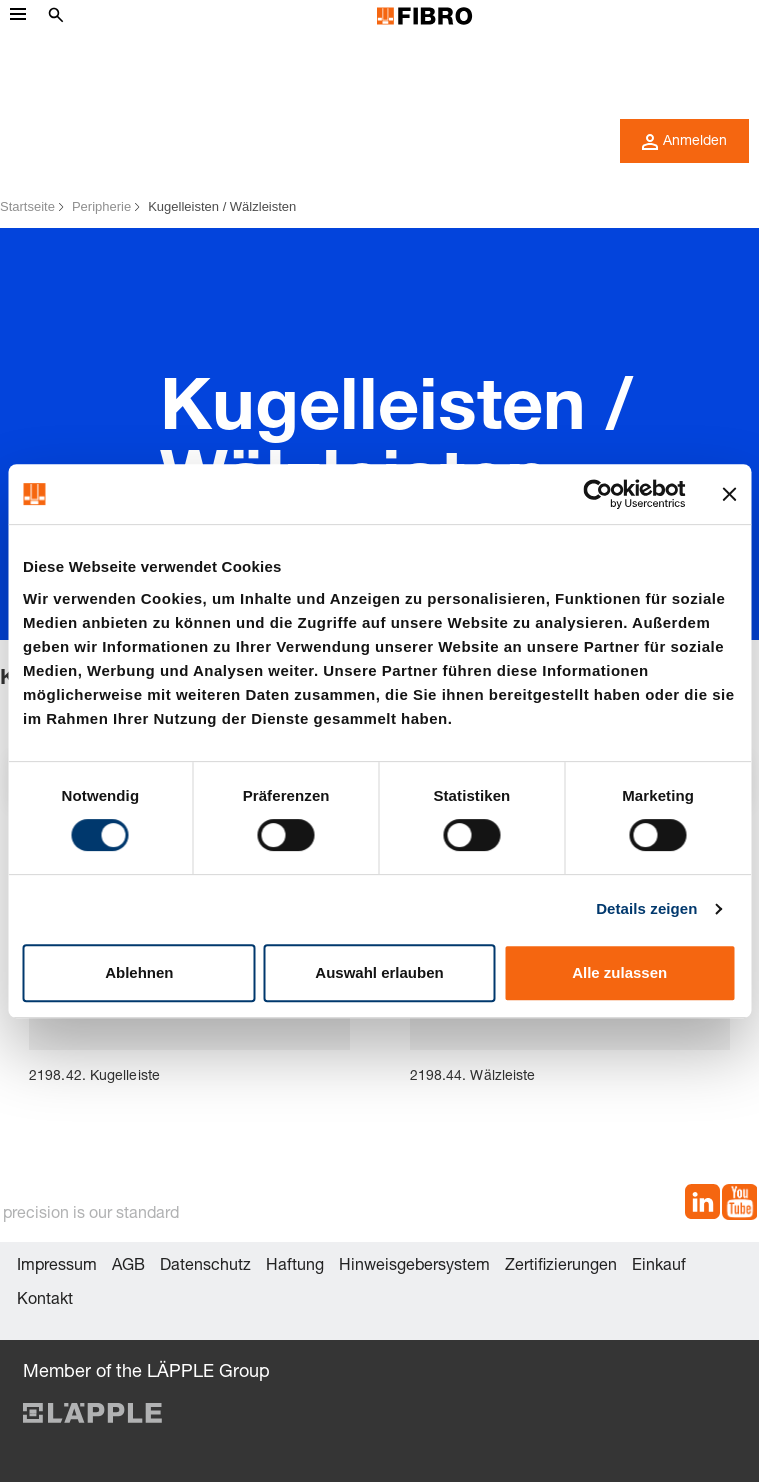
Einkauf (659, 1267)
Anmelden (684, 142)
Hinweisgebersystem (414, 1267)
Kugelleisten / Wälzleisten (222, 206)
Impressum (57, 1267)
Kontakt (45, 1301)
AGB (128, 1267)
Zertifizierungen (561, 1267)
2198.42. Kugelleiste (94, 1077)
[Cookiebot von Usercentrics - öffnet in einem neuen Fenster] (597, 494)
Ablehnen (139, 972)
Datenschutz (205, 1267)
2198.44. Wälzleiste (473, 1077)
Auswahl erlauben (379, 972)
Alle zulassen (619, 972)
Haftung (295, 1267)
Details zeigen (646, 908)
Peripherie (101, 206)
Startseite (27, 206)
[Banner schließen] (729, 494)
